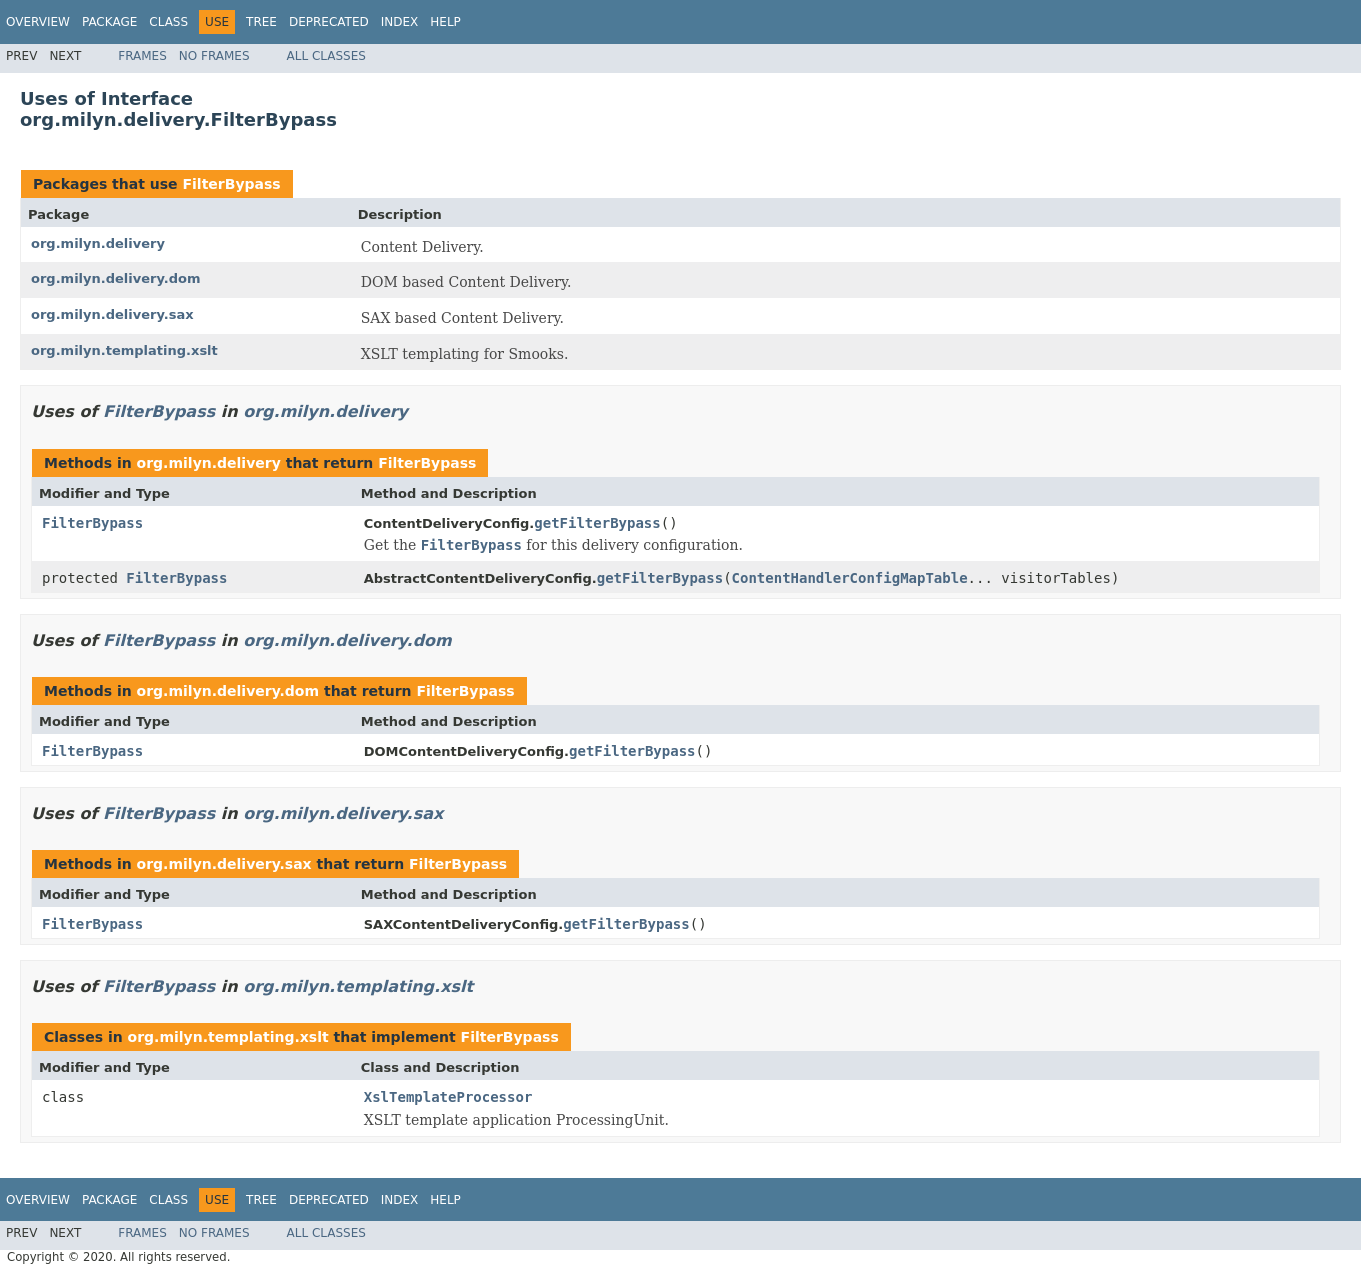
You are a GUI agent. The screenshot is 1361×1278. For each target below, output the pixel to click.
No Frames (214, 56)
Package (109, 22)
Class (168, 22)
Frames (142, 56)
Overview (38, 22)
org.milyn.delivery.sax (112, 314)
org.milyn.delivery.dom (115, 278)
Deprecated (329, 22)
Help (445, 22)
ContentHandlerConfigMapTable (850, 578)
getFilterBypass (597, 523)
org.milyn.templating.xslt (124, 350)
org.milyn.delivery (98, 243)
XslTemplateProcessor (448, 1097)
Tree (261, 22)
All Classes (326, 56)
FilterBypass (231, 184)
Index (400, 22)
